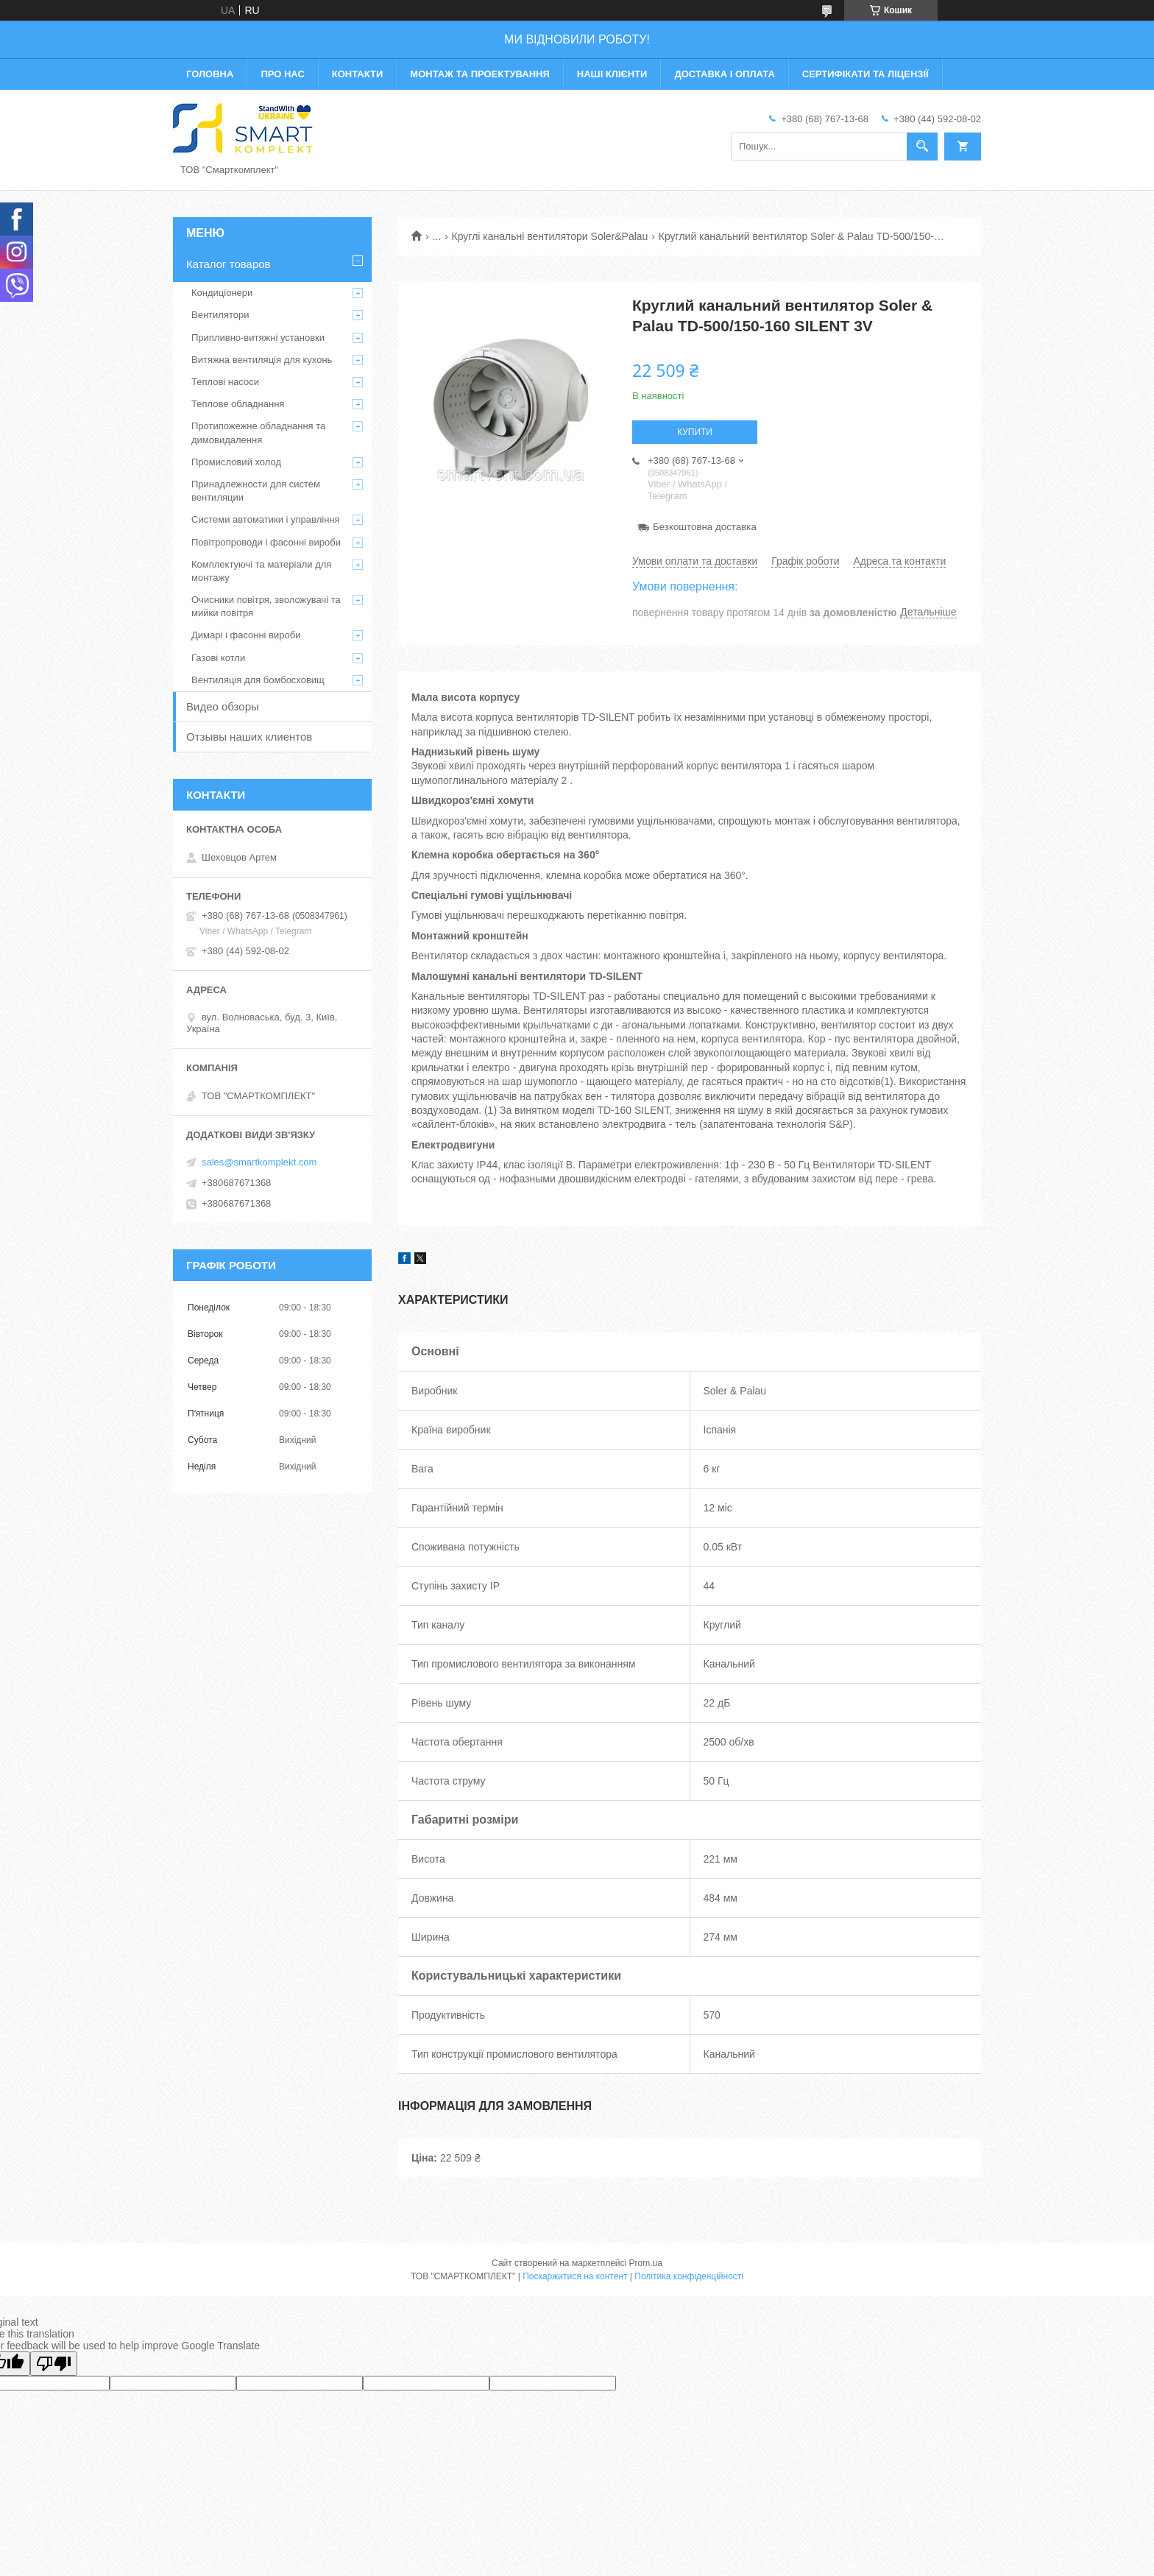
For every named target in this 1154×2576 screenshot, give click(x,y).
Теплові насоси (225, 381)
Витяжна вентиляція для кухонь (261, 359)
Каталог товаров (228, 264)
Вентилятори (220, 314)
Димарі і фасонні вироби (245, 635)
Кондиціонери (221, 292)
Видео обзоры (222, 706)
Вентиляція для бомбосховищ (258, 679)
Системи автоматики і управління (265, 519)
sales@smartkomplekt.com (259, 1162)
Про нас (282, 74)
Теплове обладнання (237, 403)
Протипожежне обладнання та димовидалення (258, 432)
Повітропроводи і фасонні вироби (266, 542)
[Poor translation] (53, 2363)
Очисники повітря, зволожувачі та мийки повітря (266, 606)
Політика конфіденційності (688, 2276)
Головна (209, 74)
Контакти (357, 74)
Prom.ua (645, 2263)
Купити (694, 432)
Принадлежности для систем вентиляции (255, 491)
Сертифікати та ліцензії (865, 74)
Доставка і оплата (724, 74)
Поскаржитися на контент (575, 2276)
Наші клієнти (612, 74)
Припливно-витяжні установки (258, 337)
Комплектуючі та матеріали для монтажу (261, 571)
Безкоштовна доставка (705, 526)
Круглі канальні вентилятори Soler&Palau (550, 236)
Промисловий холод (236, 461)
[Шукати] (922, 146)
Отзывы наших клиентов (249, 736)
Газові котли (218, 657)
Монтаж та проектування (479, 74)
